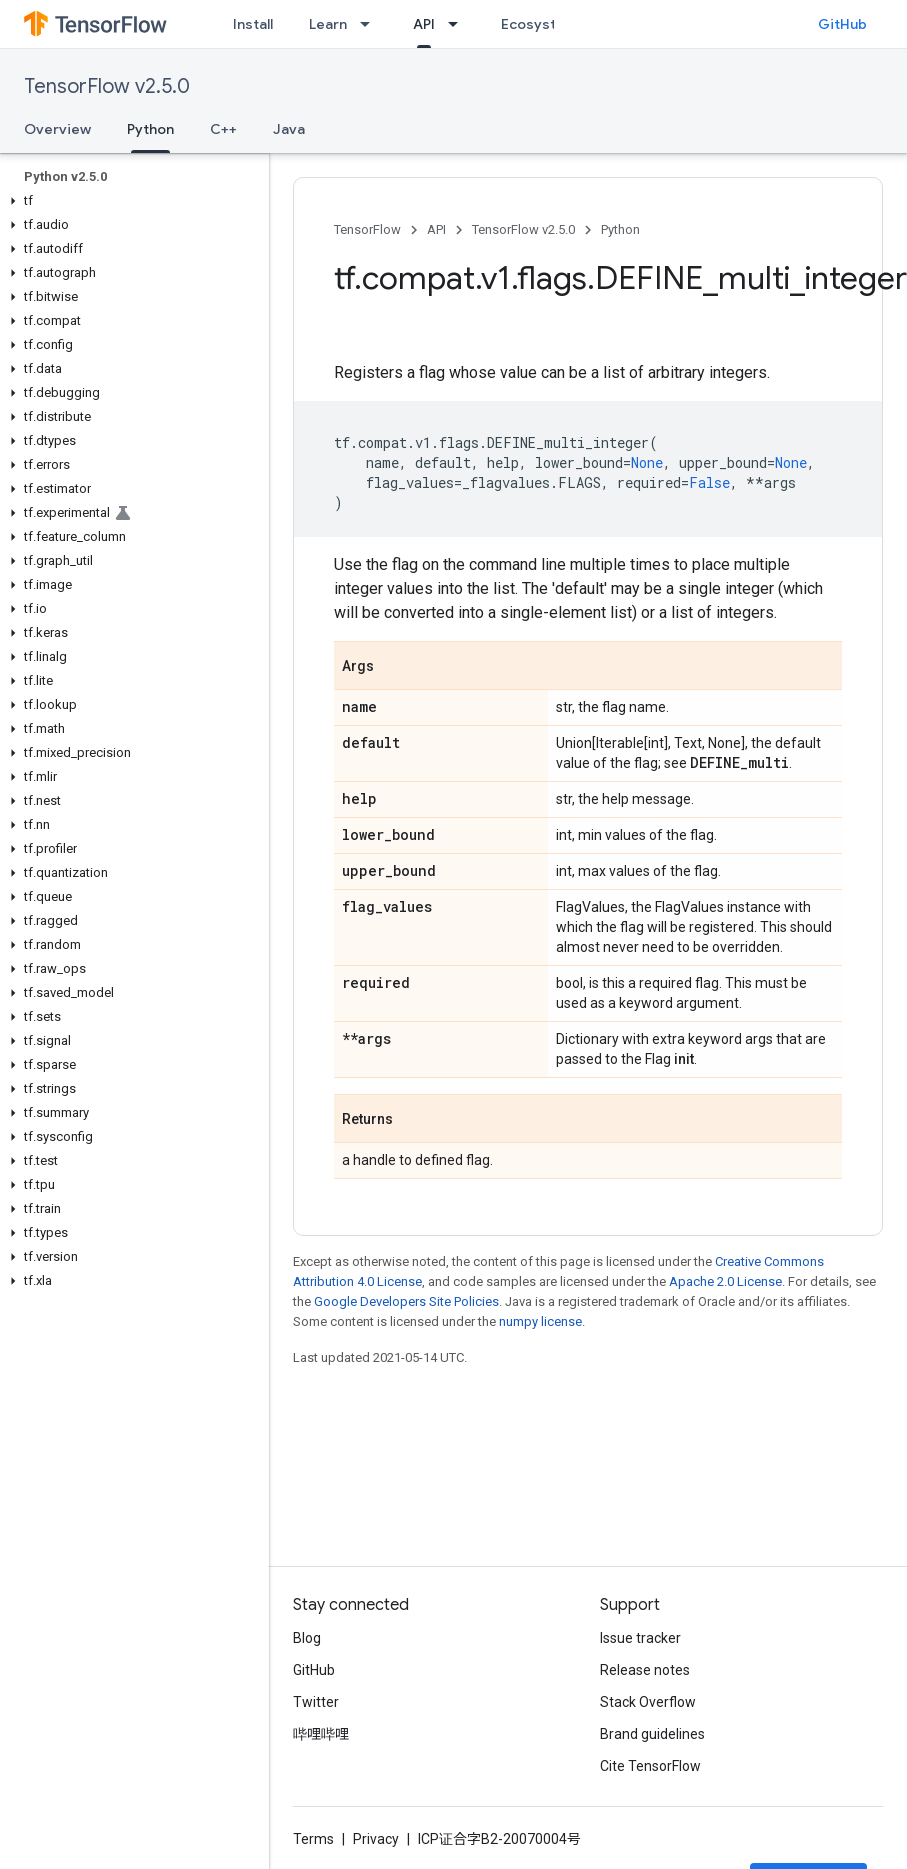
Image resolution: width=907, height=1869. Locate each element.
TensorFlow (367, 229)
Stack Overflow (648, 1702)
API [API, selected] (424, 24)
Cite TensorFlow (650, 1766)
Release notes (645, 1670)
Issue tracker (640, 1638)
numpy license (540, 1321)
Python (620, 229)
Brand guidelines (652, 1734)
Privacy (376, 1839)
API (436, 229)
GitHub (842, 24)
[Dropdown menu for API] (459, 24)
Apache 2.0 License (725, 1281)
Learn (328, 24)
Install (253, 24)
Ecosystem (539, 24)
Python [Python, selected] (150, 129)
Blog (307, 1638)
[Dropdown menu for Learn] (371, 24)
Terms (313, 1839)
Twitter (316, 1702)
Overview (57, 129)
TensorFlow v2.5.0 (107, 86)
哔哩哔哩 (321, 1734)
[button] (130, 201)
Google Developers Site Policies (406, 1301)
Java (289, 129)
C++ (223, 129)
